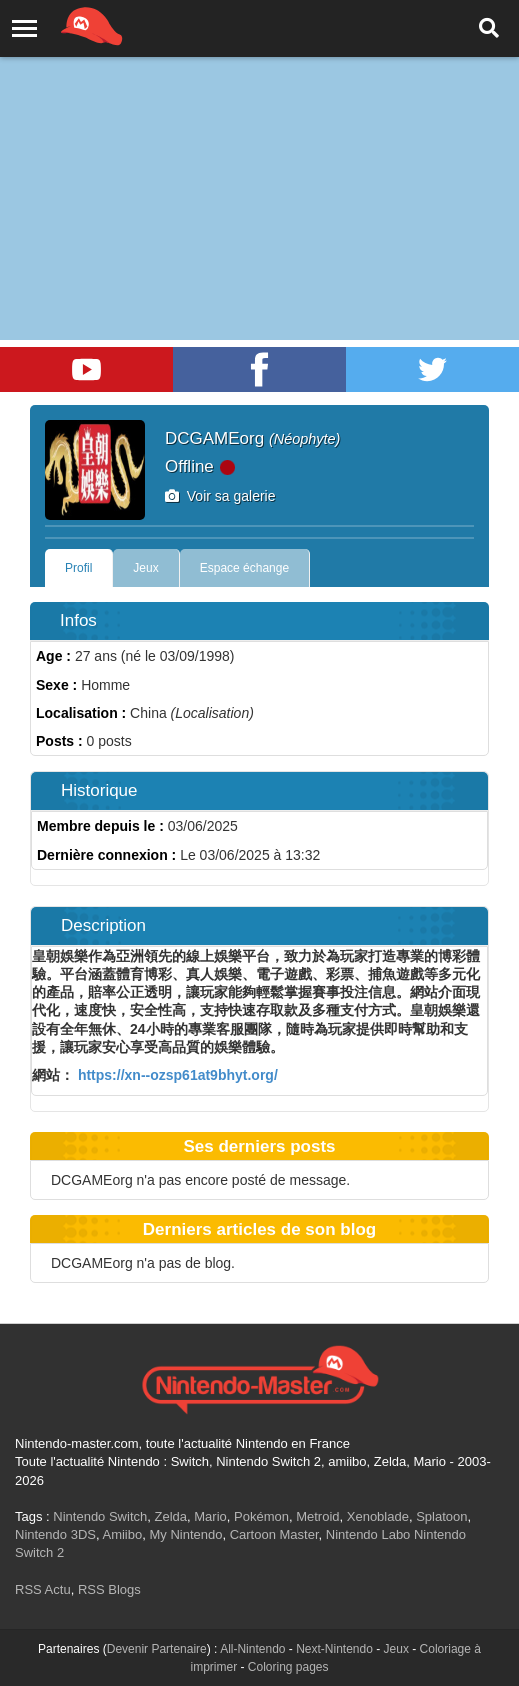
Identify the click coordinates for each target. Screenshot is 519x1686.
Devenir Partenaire (157, 1649)
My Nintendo (185, 1534)
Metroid (317, 1516)
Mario (210, 1516)
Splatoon (441, 1516)
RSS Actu (43, 1589)
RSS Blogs (109, 1589)
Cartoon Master (274, 1534)
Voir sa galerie (220, 496)
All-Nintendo (252, 1649)
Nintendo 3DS (55, 1534)
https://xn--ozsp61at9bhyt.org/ (176, 1075)
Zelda (170, 1516)
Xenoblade (378, 1516)
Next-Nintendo (334, 1649)
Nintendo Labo (368, 1534)
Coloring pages (288, 1667)
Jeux (145, 568)
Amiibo (122, 1534)
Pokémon (261, 1516)
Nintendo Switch (100, 1516)
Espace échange (244, 568)
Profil (78, 568)
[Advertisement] (259, 150)
